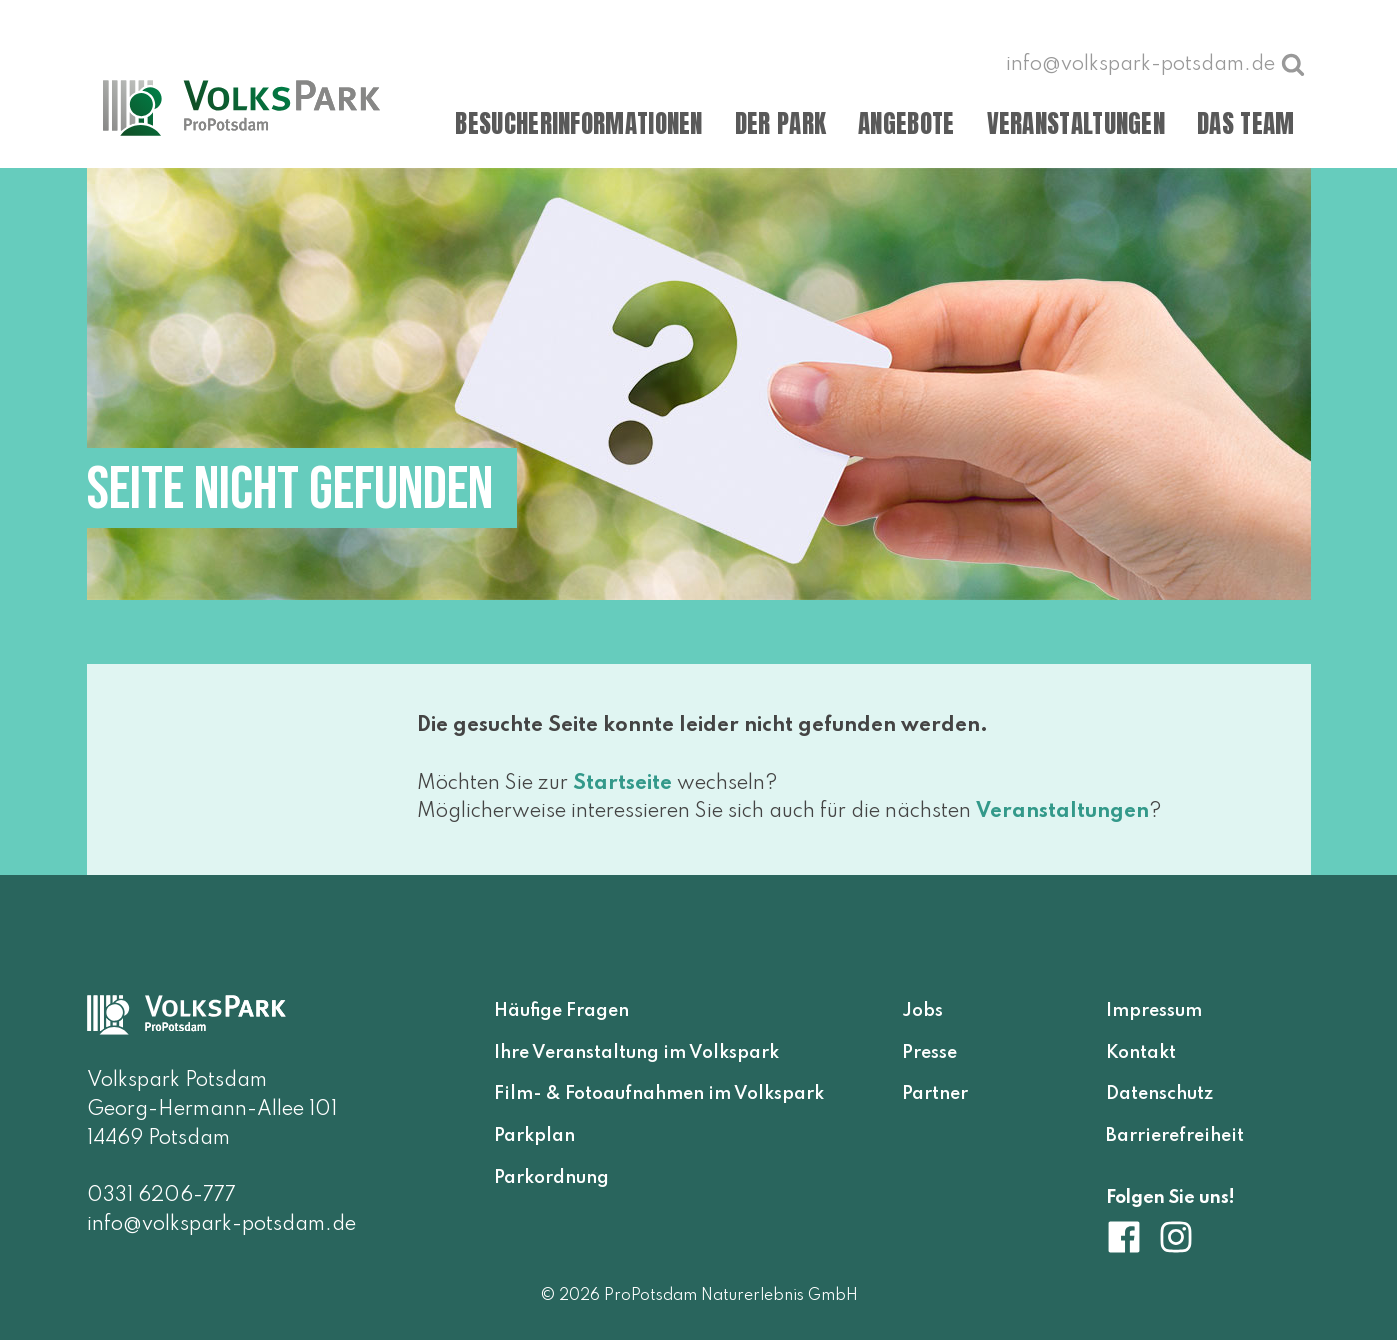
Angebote (906, 123)
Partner (935, 1094)
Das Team (1245, 123)
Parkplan (534, 1136)
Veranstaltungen (1076, 123)
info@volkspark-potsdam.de (221, 1225)
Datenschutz (1159, 1094)
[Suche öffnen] (1293, 64)
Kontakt (1141, 1053)
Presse (929, 1053)
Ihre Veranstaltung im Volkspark (636, 1053)
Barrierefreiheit (1175, 1136)
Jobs (922, 1011)
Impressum (1154, 1011)
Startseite (622, 784)
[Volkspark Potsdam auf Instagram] (1176, 1237)
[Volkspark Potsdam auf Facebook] (1132, 1237)
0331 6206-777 (161, 1196)
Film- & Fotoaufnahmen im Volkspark (659, 1094)
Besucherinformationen (578, 123)
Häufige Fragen (561, 1011)
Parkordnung (551, 1178)
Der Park (780, 123)
